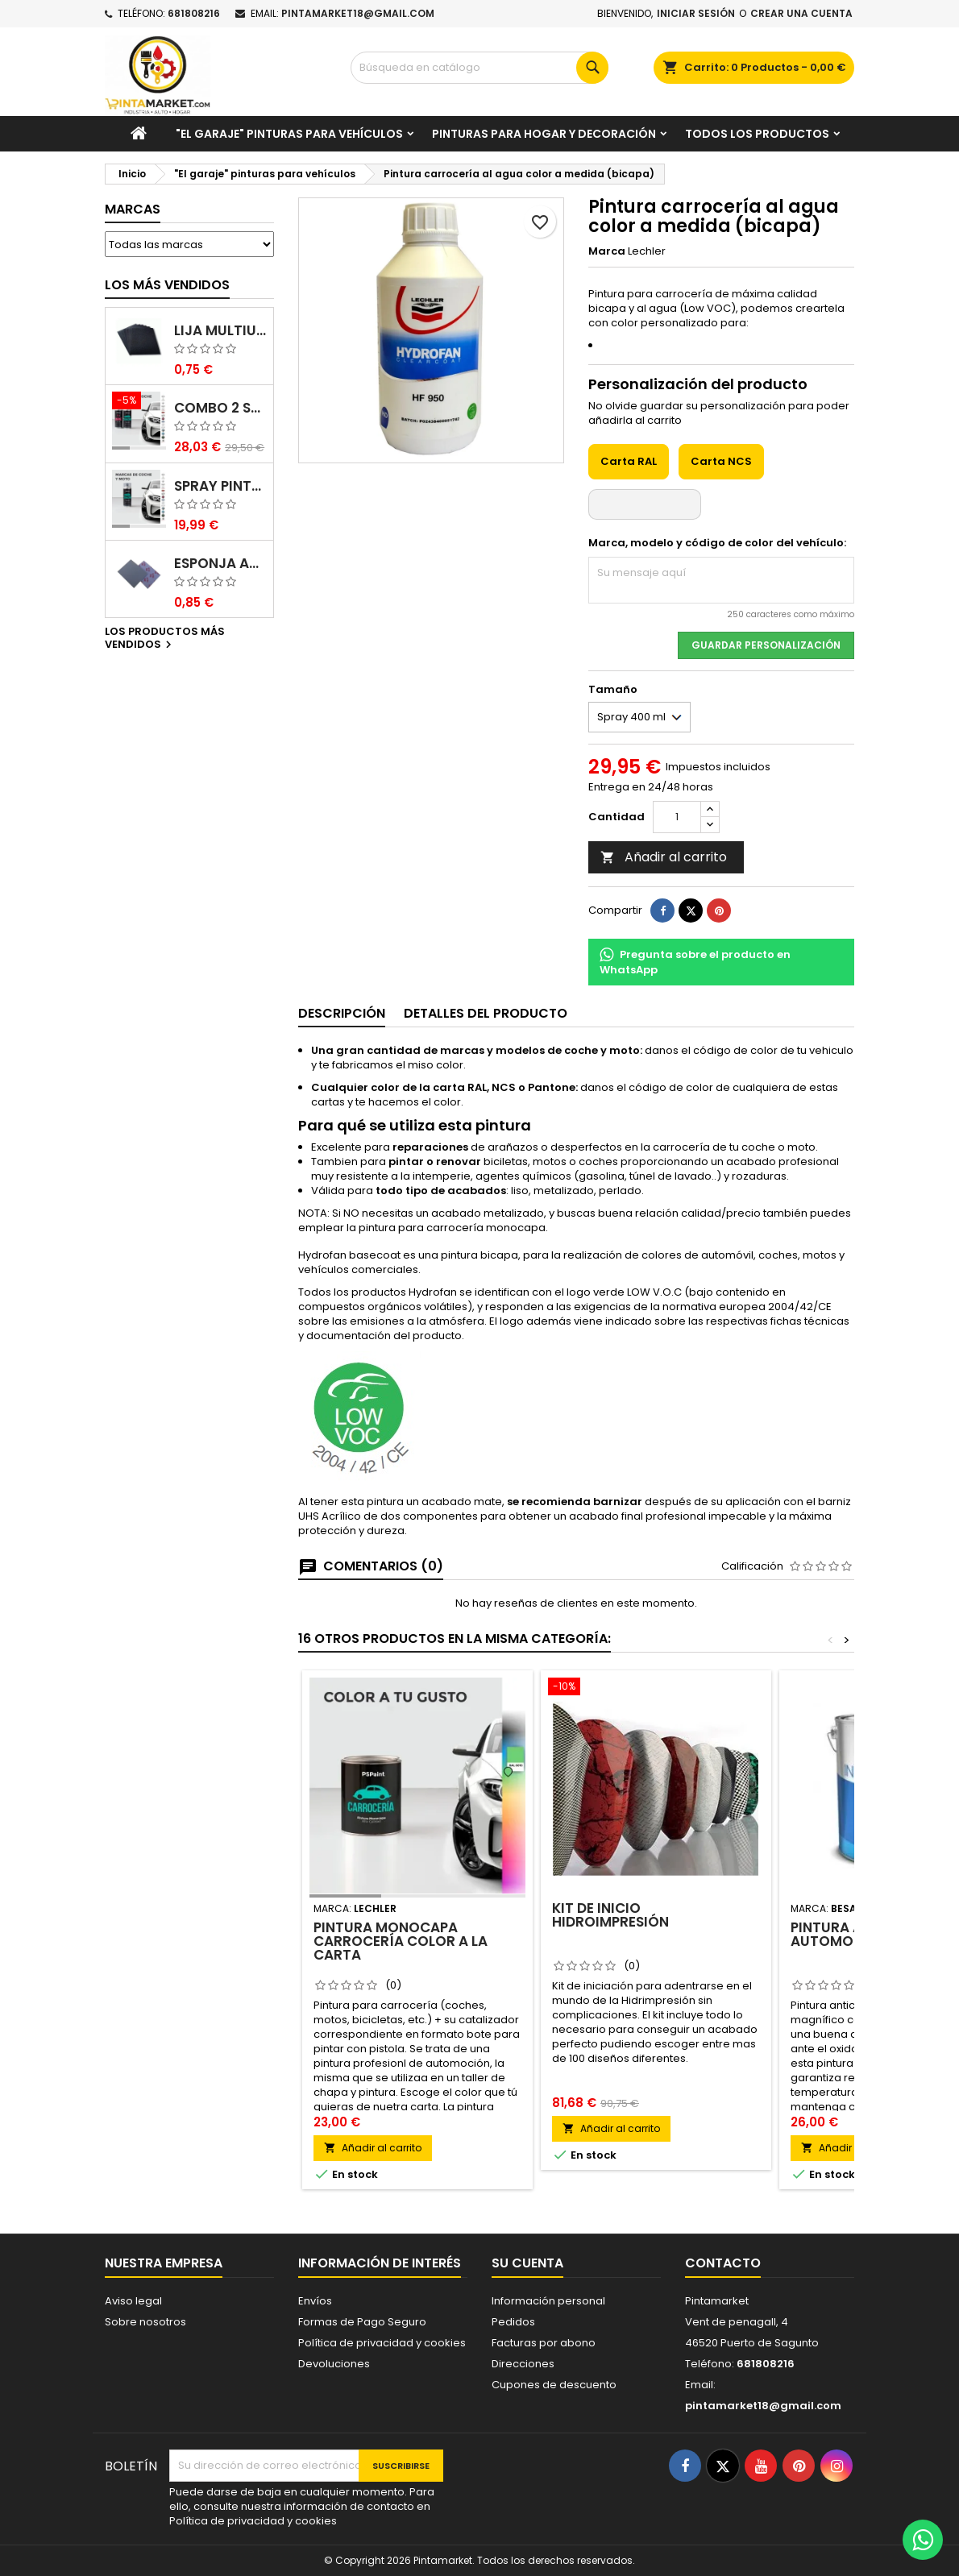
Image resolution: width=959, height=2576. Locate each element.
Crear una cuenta (801, 13)
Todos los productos (757, 134)
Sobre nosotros (145, 2321)
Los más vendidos (167, 285)
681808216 (194, 13)
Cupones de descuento (554, 2384)
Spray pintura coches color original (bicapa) (220, 486)
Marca (606, 251)
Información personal (548, 2300)
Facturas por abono (544, 2342)
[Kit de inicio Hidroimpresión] (656, 1688)
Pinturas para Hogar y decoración (544, 134)
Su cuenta (527, 2263)
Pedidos (513, 2321)
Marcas (132, 209)
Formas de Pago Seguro (362, 2321)
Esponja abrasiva (220, 563)
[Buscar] (479, 68)
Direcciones (523, 2363)
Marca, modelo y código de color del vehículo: (717, 543)
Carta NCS (721, 461)
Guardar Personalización (766, 645)
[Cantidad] (677, 817)
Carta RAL (628, 461)
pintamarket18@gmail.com (357, 13)
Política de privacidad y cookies (382, 2342)
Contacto (723, 2263)
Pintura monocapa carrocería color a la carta (400, 1941)
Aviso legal (133, 2300)
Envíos (315, 2300)
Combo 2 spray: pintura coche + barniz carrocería (220, 408)
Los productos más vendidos (165, 639)
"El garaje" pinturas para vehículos (289, 134)
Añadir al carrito (663, 857)
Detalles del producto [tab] (485, 1013)
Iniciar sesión (696, 13)
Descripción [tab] (341, 1013)
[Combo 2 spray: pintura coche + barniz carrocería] (139, 402)
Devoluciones (334, 2363)
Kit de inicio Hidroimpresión (610, 1914)
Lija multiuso (220, 331)
